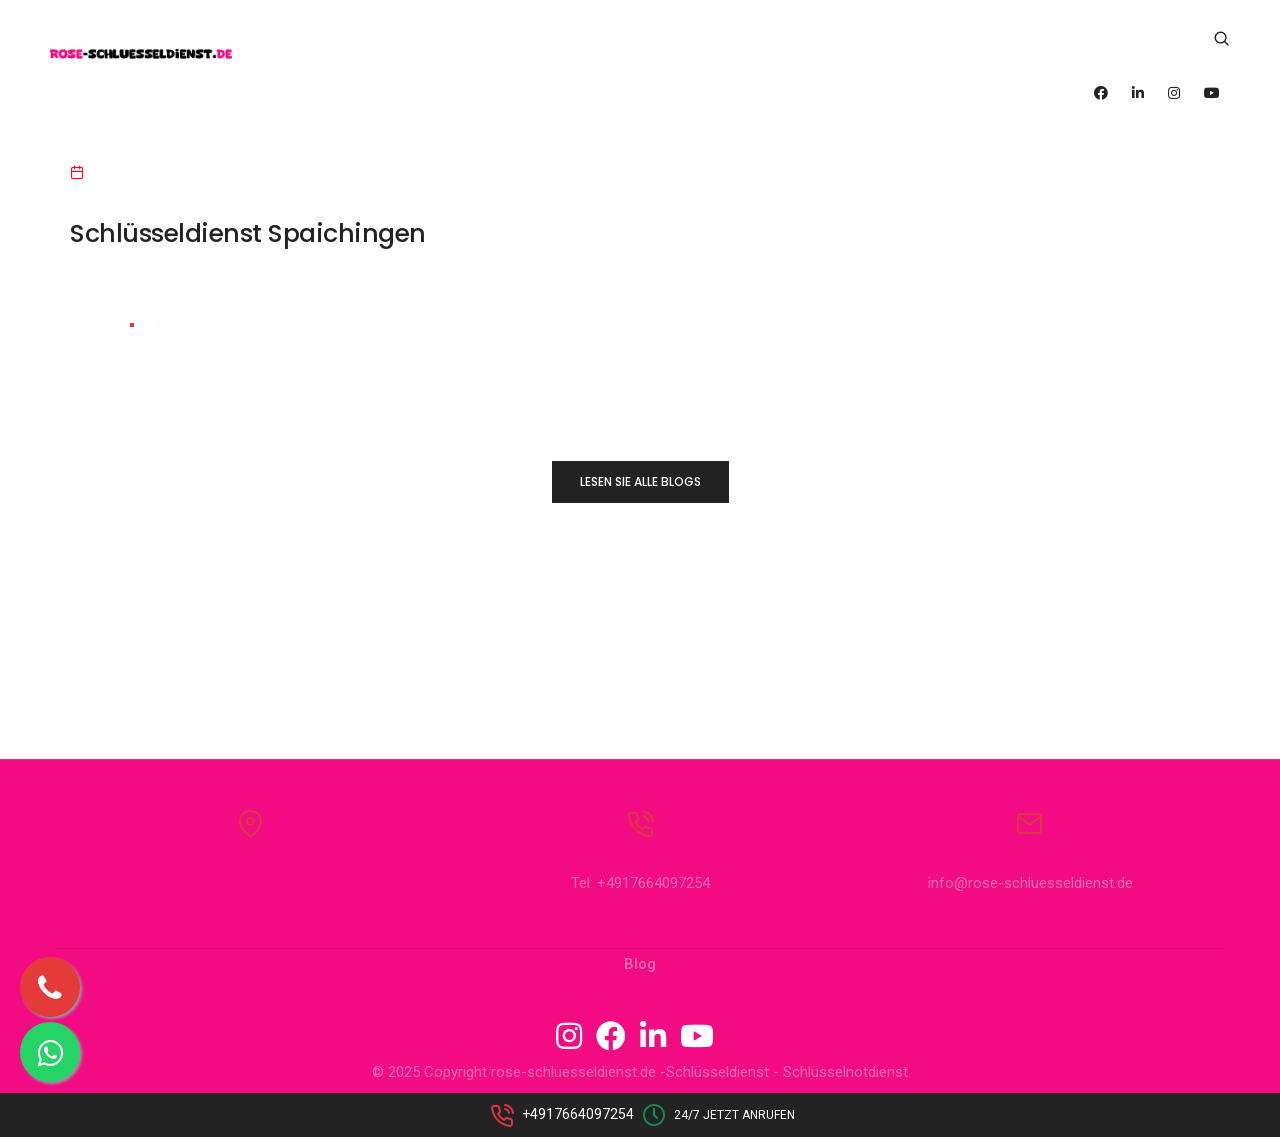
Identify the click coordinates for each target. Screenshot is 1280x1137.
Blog (640, 964)
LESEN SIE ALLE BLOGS (640, 481)
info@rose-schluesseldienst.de (1030, 883)
